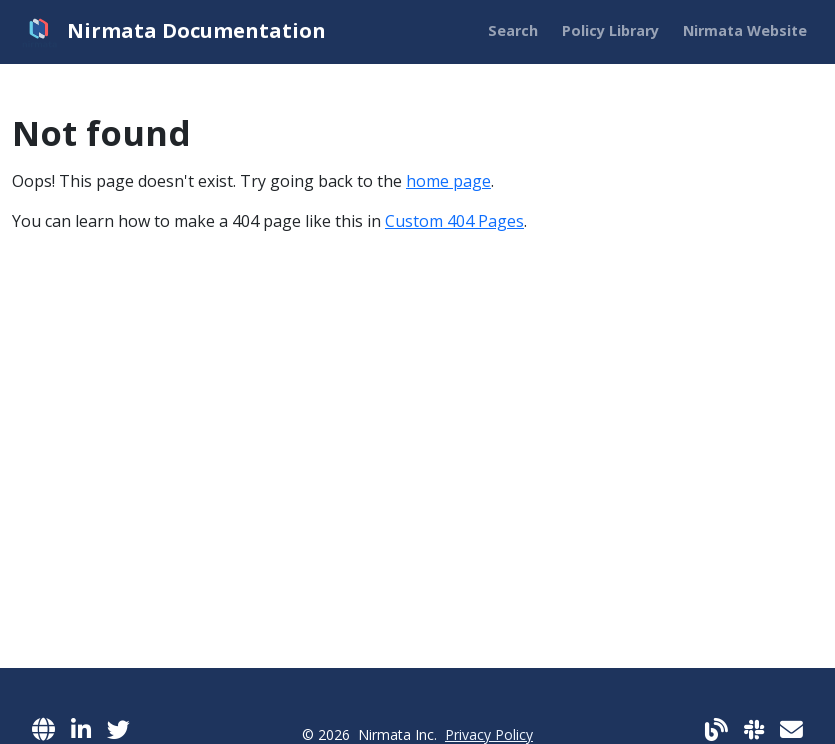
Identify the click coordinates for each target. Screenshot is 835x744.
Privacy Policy (489, 734)
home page (448, 181)
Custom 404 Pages (454, 221)
